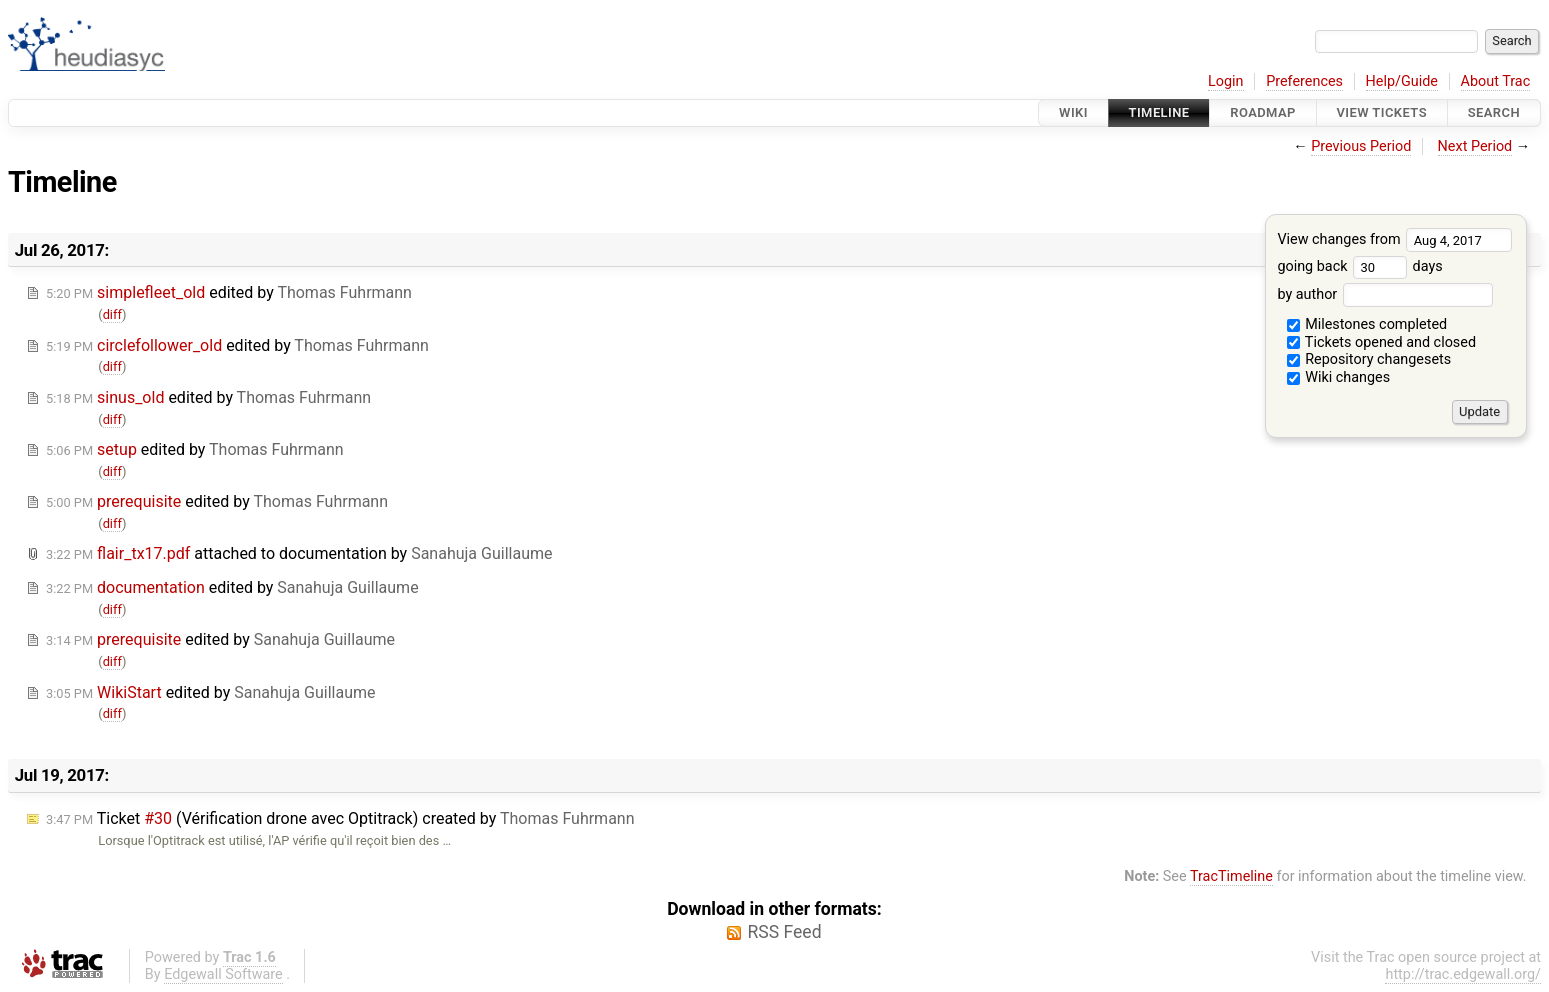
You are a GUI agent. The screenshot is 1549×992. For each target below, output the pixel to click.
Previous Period (1361, 146)
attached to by (299, 553)
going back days (1359, 266)
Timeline (1159, 112)
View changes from (1394, 239)
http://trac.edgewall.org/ (1463, 974)
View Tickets (1382, 112)
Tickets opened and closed (1381, 342)
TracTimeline (1231, 876)
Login (1226, 81)
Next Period (1475, 146)
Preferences (1304, 81)
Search (1494, 112)
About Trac (1496, 81)
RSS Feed (784, 932)
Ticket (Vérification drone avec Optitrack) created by (340, 818)
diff (112, 314)
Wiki (1073, 112)
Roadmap (1263, 112)
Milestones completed (1367, 324)
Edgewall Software (223, 974)
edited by (229, 292)
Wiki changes (1339, 377)
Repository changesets (1369, 359)
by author (1384, 294)
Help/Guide (1402, 81)
